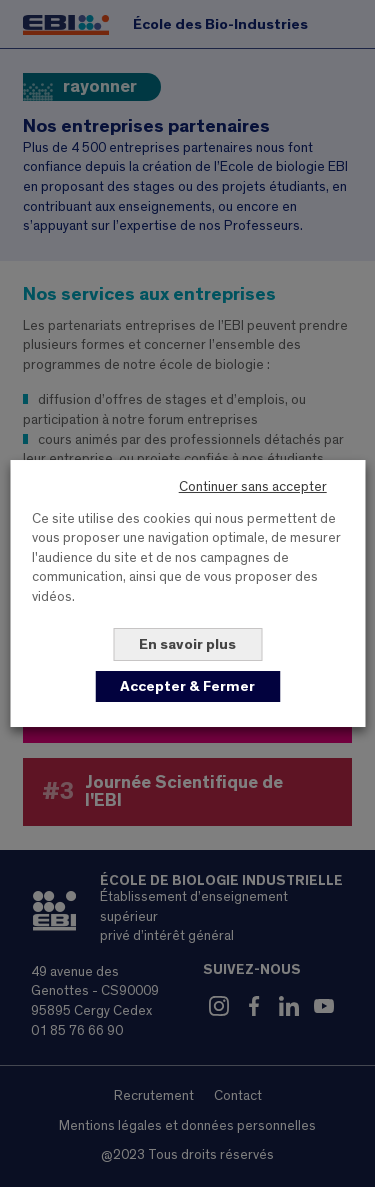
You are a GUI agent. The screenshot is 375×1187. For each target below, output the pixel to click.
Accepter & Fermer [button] (187, 686)
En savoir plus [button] (187, 644)
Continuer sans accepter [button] (253, 487)
